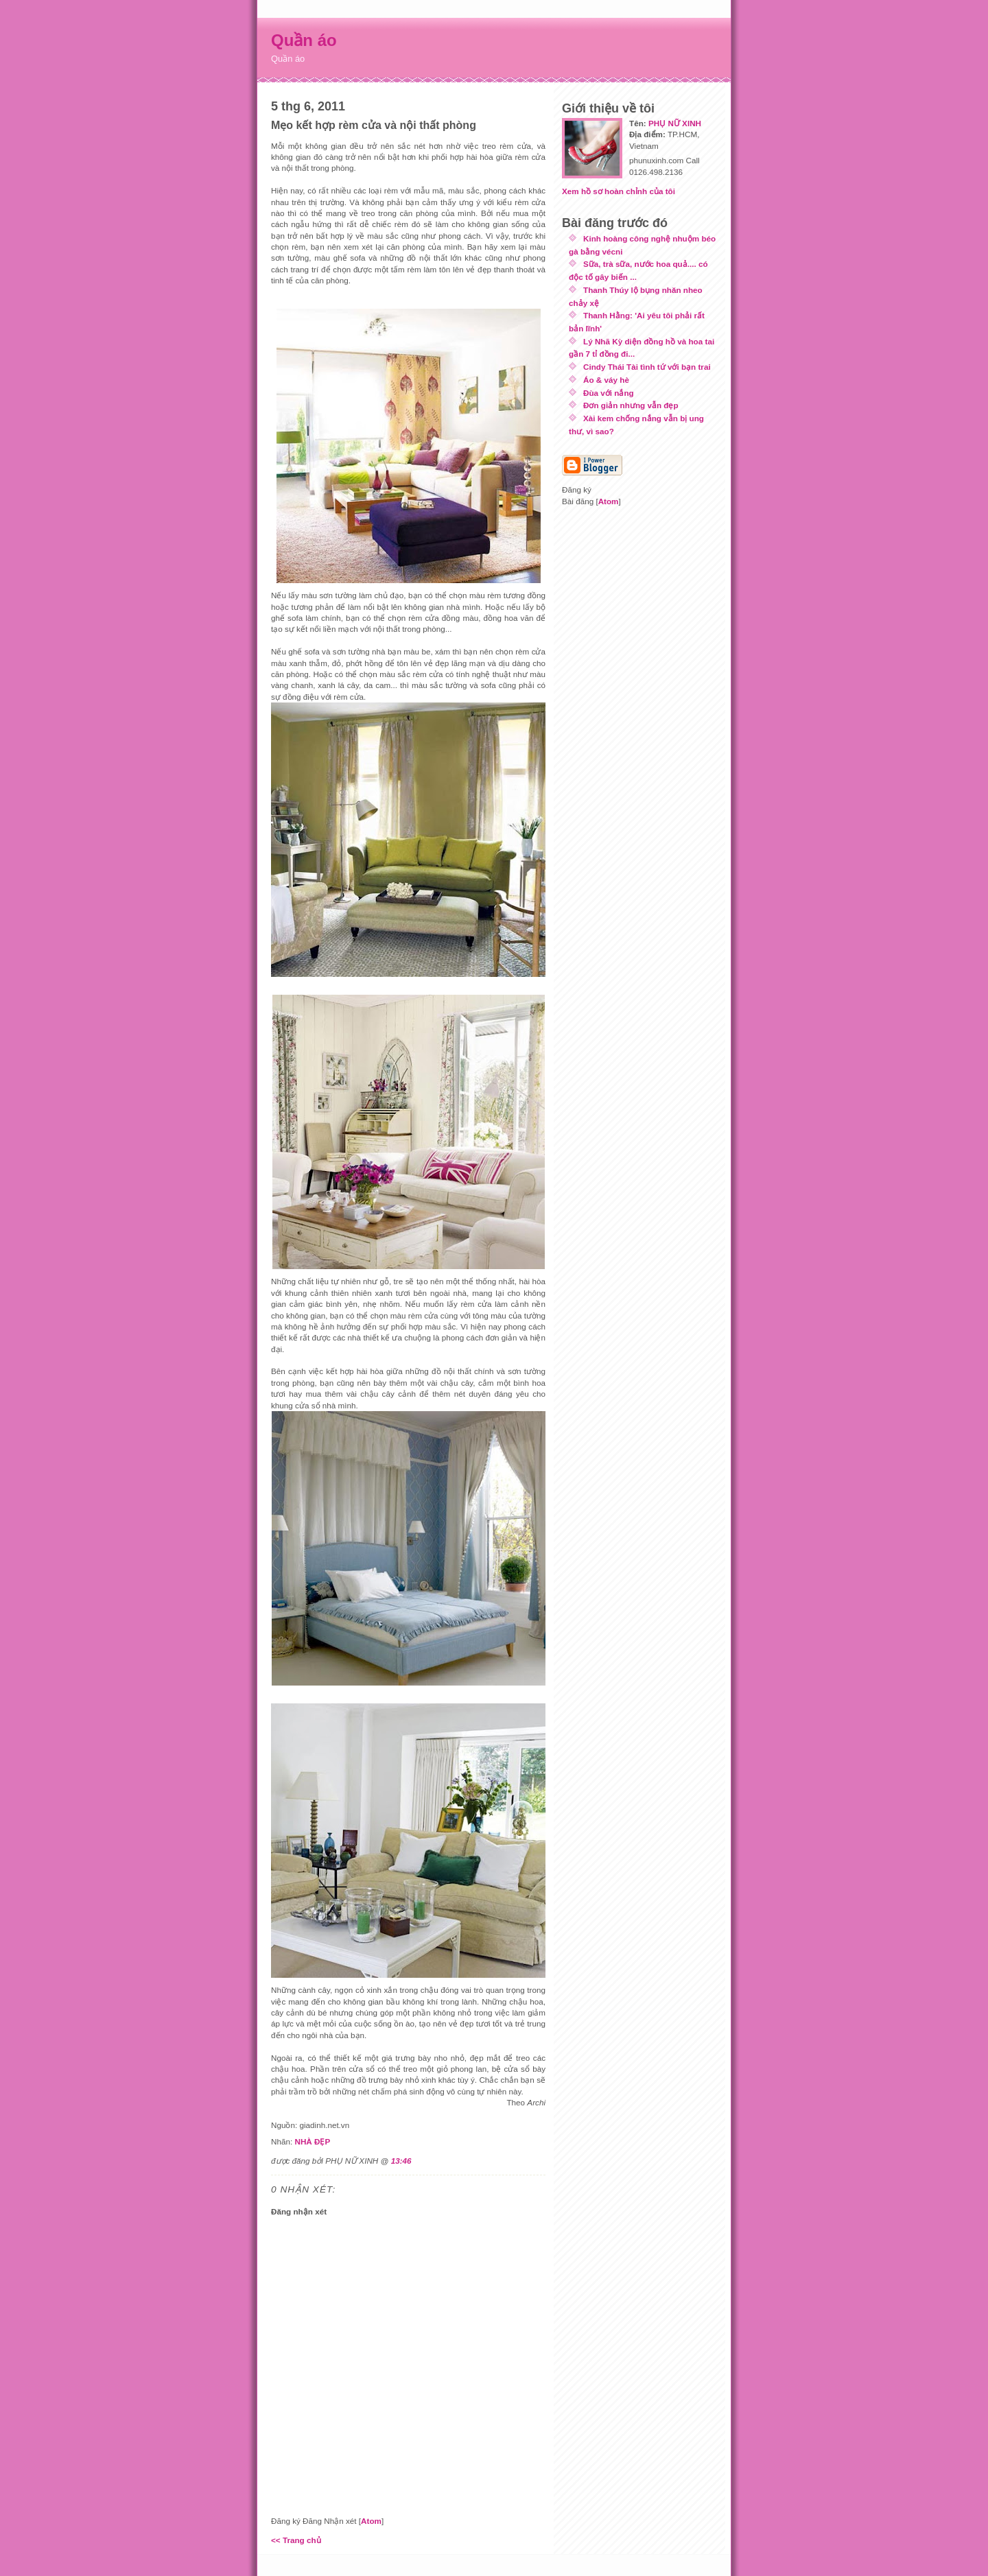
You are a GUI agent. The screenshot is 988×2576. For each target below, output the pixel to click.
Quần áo (304, 40)
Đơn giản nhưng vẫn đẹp (631, 405)
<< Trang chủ (296, 2540)
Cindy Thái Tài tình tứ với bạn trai (647, 366)
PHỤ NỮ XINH (674, 123)
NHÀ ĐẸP (312, 2141)
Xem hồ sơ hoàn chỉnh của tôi (618, 191)
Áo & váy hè (606, 379)
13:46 (401, 2160)
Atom (371, 2520)
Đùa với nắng (608, 392)
